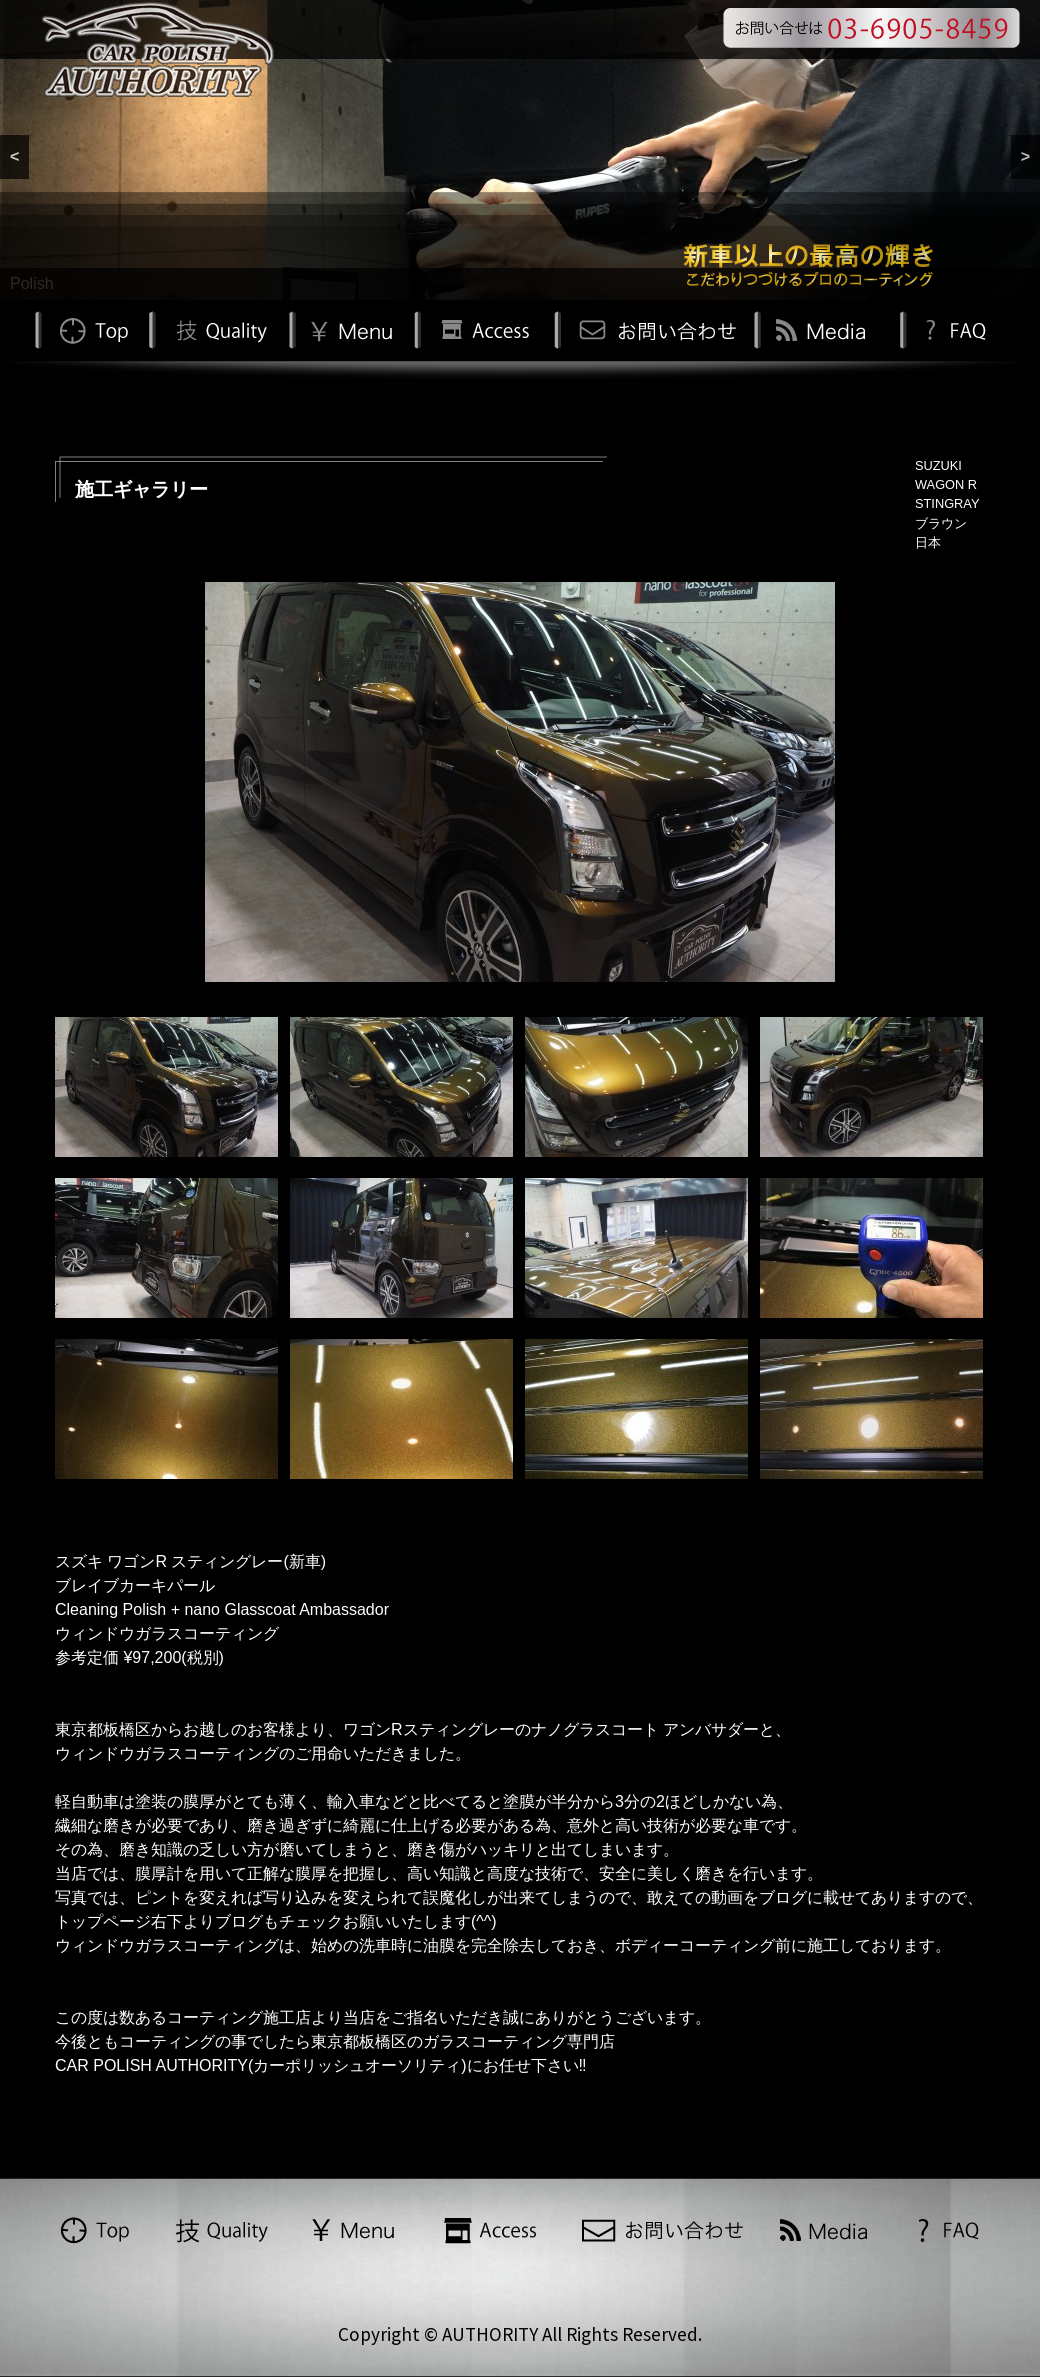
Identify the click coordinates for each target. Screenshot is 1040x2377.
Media (824, 328)
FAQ (953, 328)
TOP (92, 328)
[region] (520, 150)
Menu (351, 328)
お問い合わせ (654, 328)
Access (484, 328)
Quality (219, 328)
